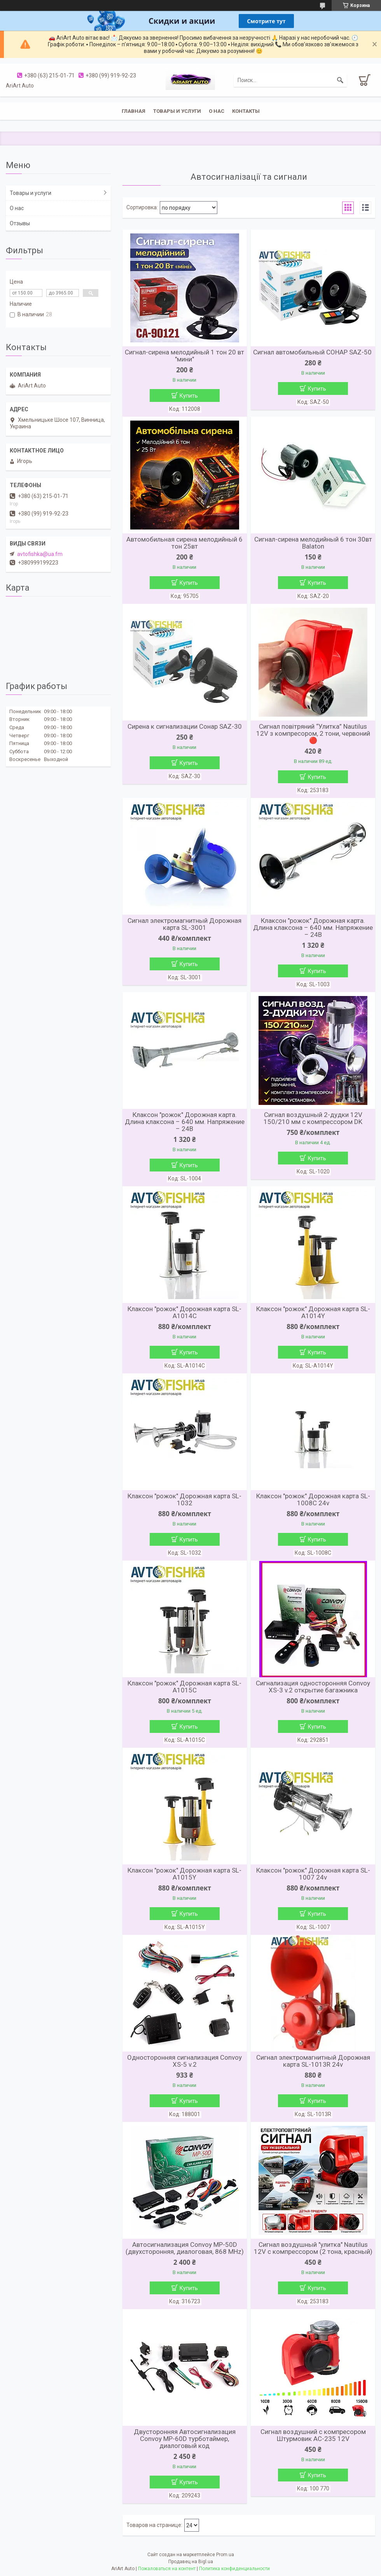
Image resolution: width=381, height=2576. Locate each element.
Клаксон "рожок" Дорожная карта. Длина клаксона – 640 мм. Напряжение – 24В (313, 927)
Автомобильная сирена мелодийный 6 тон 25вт (184, 543)
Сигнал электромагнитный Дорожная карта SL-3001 (184, 924)
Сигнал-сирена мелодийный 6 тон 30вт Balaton (313, 543)
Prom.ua (225, 2554)
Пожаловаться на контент (167, 2568)
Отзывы (20, 223)
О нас (216, 111)
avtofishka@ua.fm (40, 554)
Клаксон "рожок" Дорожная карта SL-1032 (184, 1499)
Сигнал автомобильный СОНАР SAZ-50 (313, 352)
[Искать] (340, 80)
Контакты (246, 111)
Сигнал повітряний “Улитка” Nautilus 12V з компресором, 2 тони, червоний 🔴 (313, 733)
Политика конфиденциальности (234, 2568)
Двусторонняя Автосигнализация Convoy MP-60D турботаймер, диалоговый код (185, 2438)
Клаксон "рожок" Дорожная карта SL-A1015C (184, 1687)
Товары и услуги (177, 111)
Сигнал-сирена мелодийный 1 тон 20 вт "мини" (184, 356)
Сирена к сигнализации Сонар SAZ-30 (185, 726)
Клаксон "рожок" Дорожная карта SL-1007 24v (313, 1874)
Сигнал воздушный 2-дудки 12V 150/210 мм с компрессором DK (313, 1118)
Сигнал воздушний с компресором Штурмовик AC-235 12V (313, 2435)
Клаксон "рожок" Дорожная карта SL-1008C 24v (313, 1499)
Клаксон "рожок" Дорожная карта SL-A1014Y (313, 1312)
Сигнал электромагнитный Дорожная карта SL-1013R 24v (313, 2061)
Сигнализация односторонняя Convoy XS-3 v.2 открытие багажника (313, 1687)
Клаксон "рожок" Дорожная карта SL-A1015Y (184, 1874)
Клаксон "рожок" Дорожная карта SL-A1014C (184, 1312)
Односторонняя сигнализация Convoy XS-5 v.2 (184, 2061)
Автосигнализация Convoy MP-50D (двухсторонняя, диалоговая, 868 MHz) (185, 2248)
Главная (133, 111)
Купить (189, 396)
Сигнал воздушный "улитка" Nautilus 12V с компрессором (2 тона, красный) (313, 2248)
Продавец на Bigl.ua (190, 2561)
